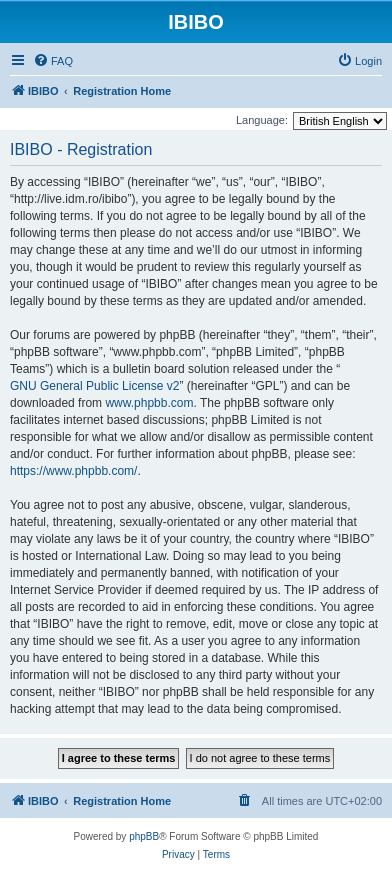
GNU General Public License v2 (94, 386)
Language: (262, 120)
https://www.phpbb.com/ (73, 471)
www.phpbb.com (149, 403)
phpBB (144, 836)
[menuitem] (53, 61)
